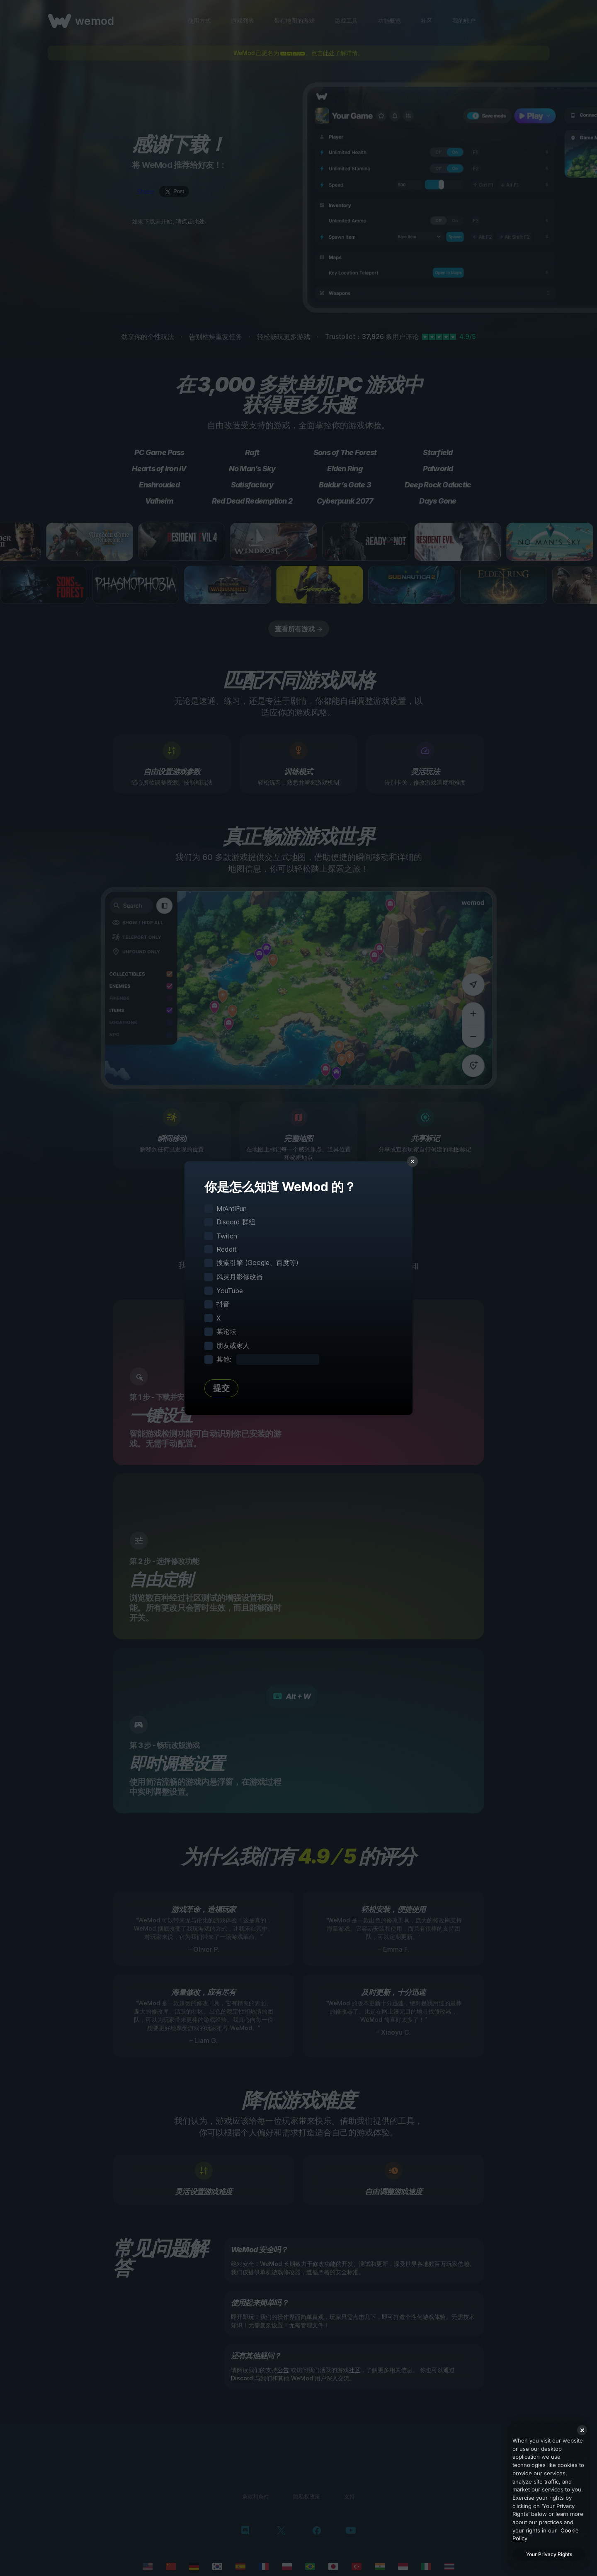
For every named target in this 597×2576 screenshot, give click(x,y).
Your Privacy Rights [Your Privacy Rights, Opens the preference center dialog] (549, 2554)
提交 (221, 1388)
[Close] (582, 2430)
